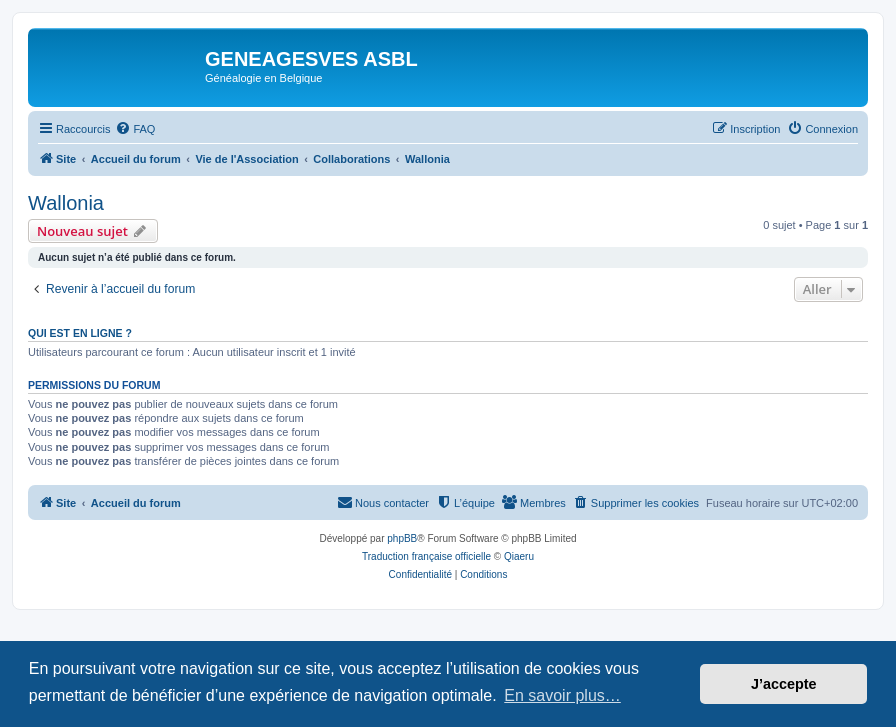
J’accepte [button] (784, 684)
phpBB (402, 538)
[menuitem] (135, 129)
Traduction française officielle (426, 556)
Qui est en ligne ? (80, 333)
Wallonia (66, 203)
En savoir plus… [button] (562, 695)
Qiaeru (519, 556)
